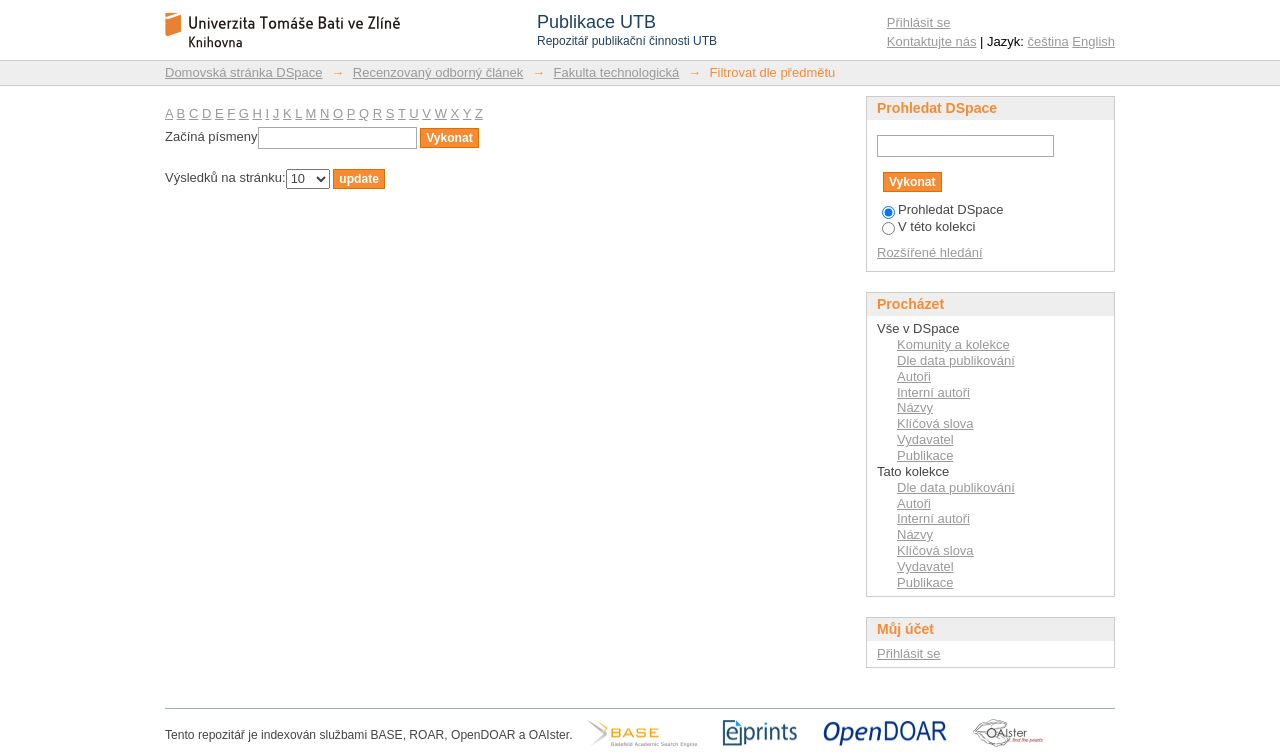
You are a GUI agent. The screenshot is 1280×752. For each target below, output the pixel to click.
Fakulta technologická (617, 72)
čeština (1048, 41)
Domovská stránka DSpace (244, 72)
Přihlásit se (919, 22)
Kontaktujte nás (932, 41)
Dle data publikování (956, 360)
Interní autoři (933, 392)
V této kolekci (928, 226)
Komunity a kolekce (953, 344)
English (1093, 41)
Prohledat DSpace (943, 209)
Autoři (914, 376)
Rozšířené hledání (930, 252)
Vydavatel (925, 439)
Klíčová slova (935, 423)
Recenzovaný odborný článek (438, 72)
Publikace (925, 455)
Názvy (915, 407)
